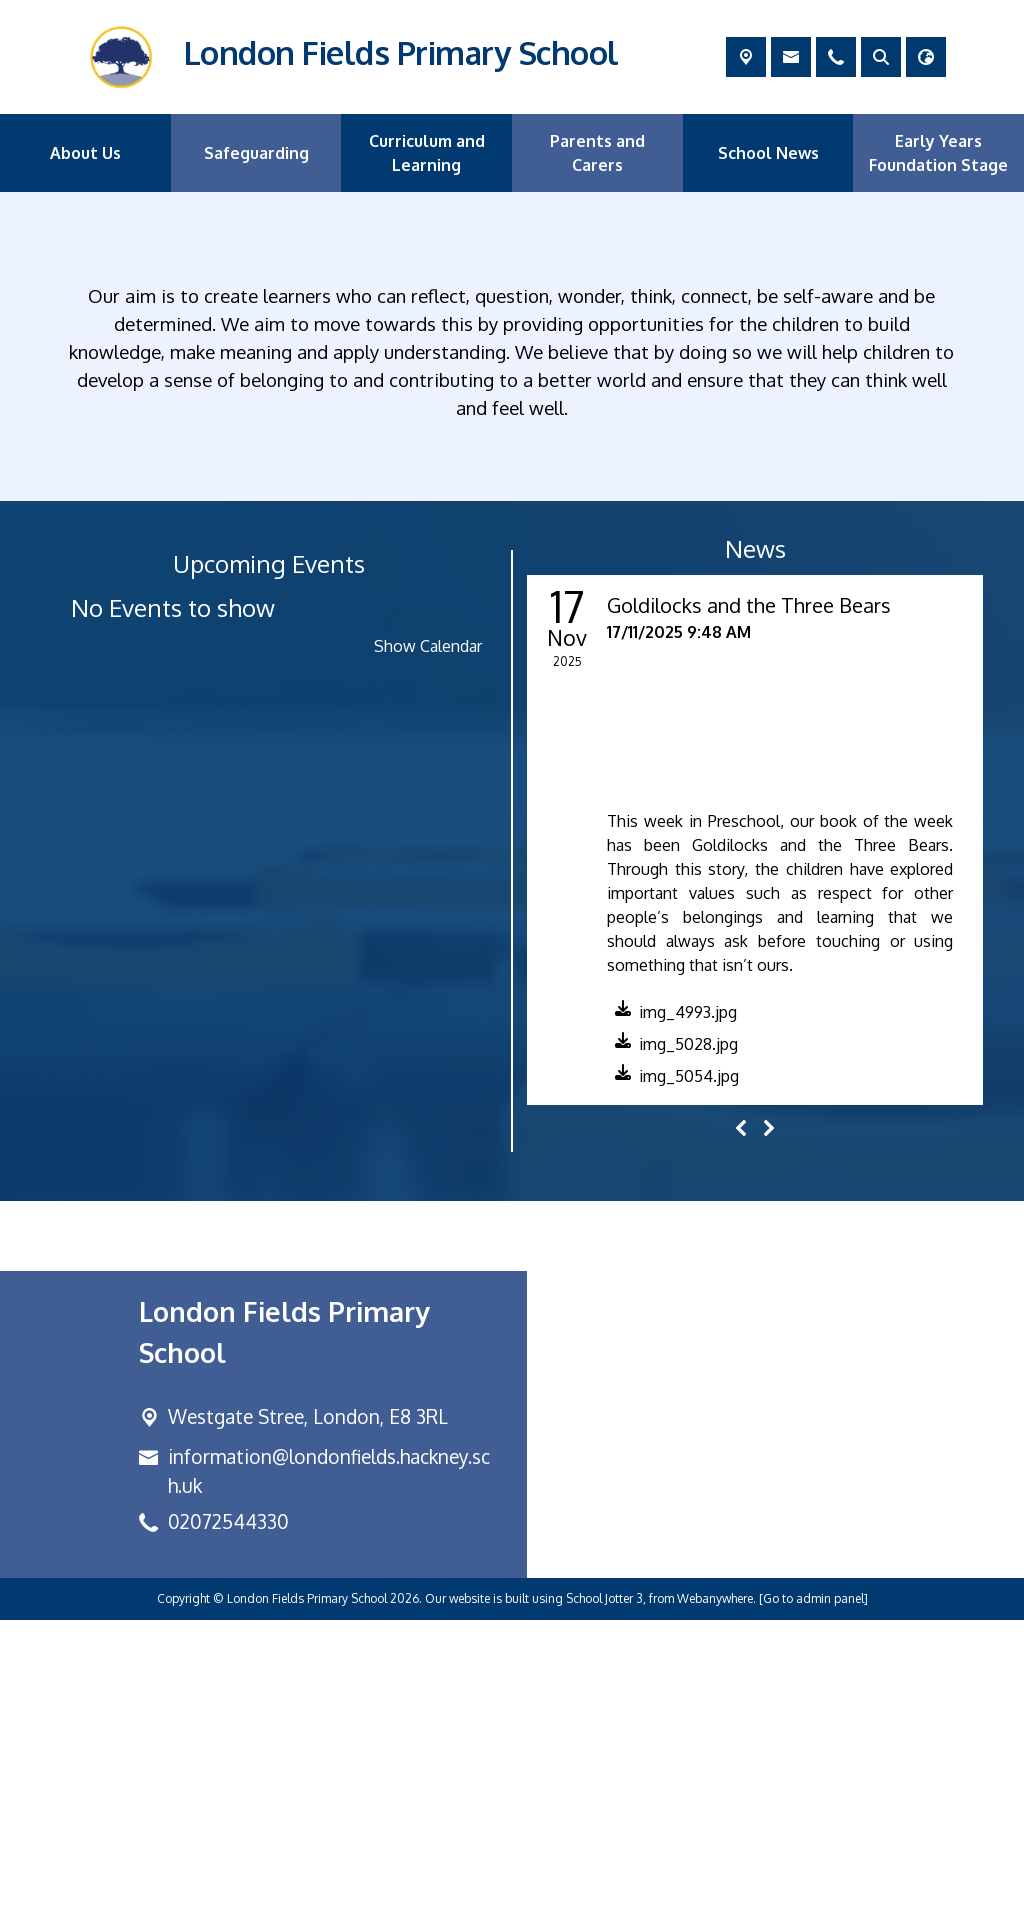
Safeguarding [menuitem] (256, 153)
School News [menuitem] (768, 153)
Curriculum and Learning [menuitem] (427, 153)
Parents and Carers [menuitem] (597, 153)
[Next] (769, 1427)
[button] (672, 1315)
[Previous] (741, 1427)
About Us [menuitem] (85, 153)
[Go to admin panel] (813, 1897)
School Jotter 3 (604, 1897)
